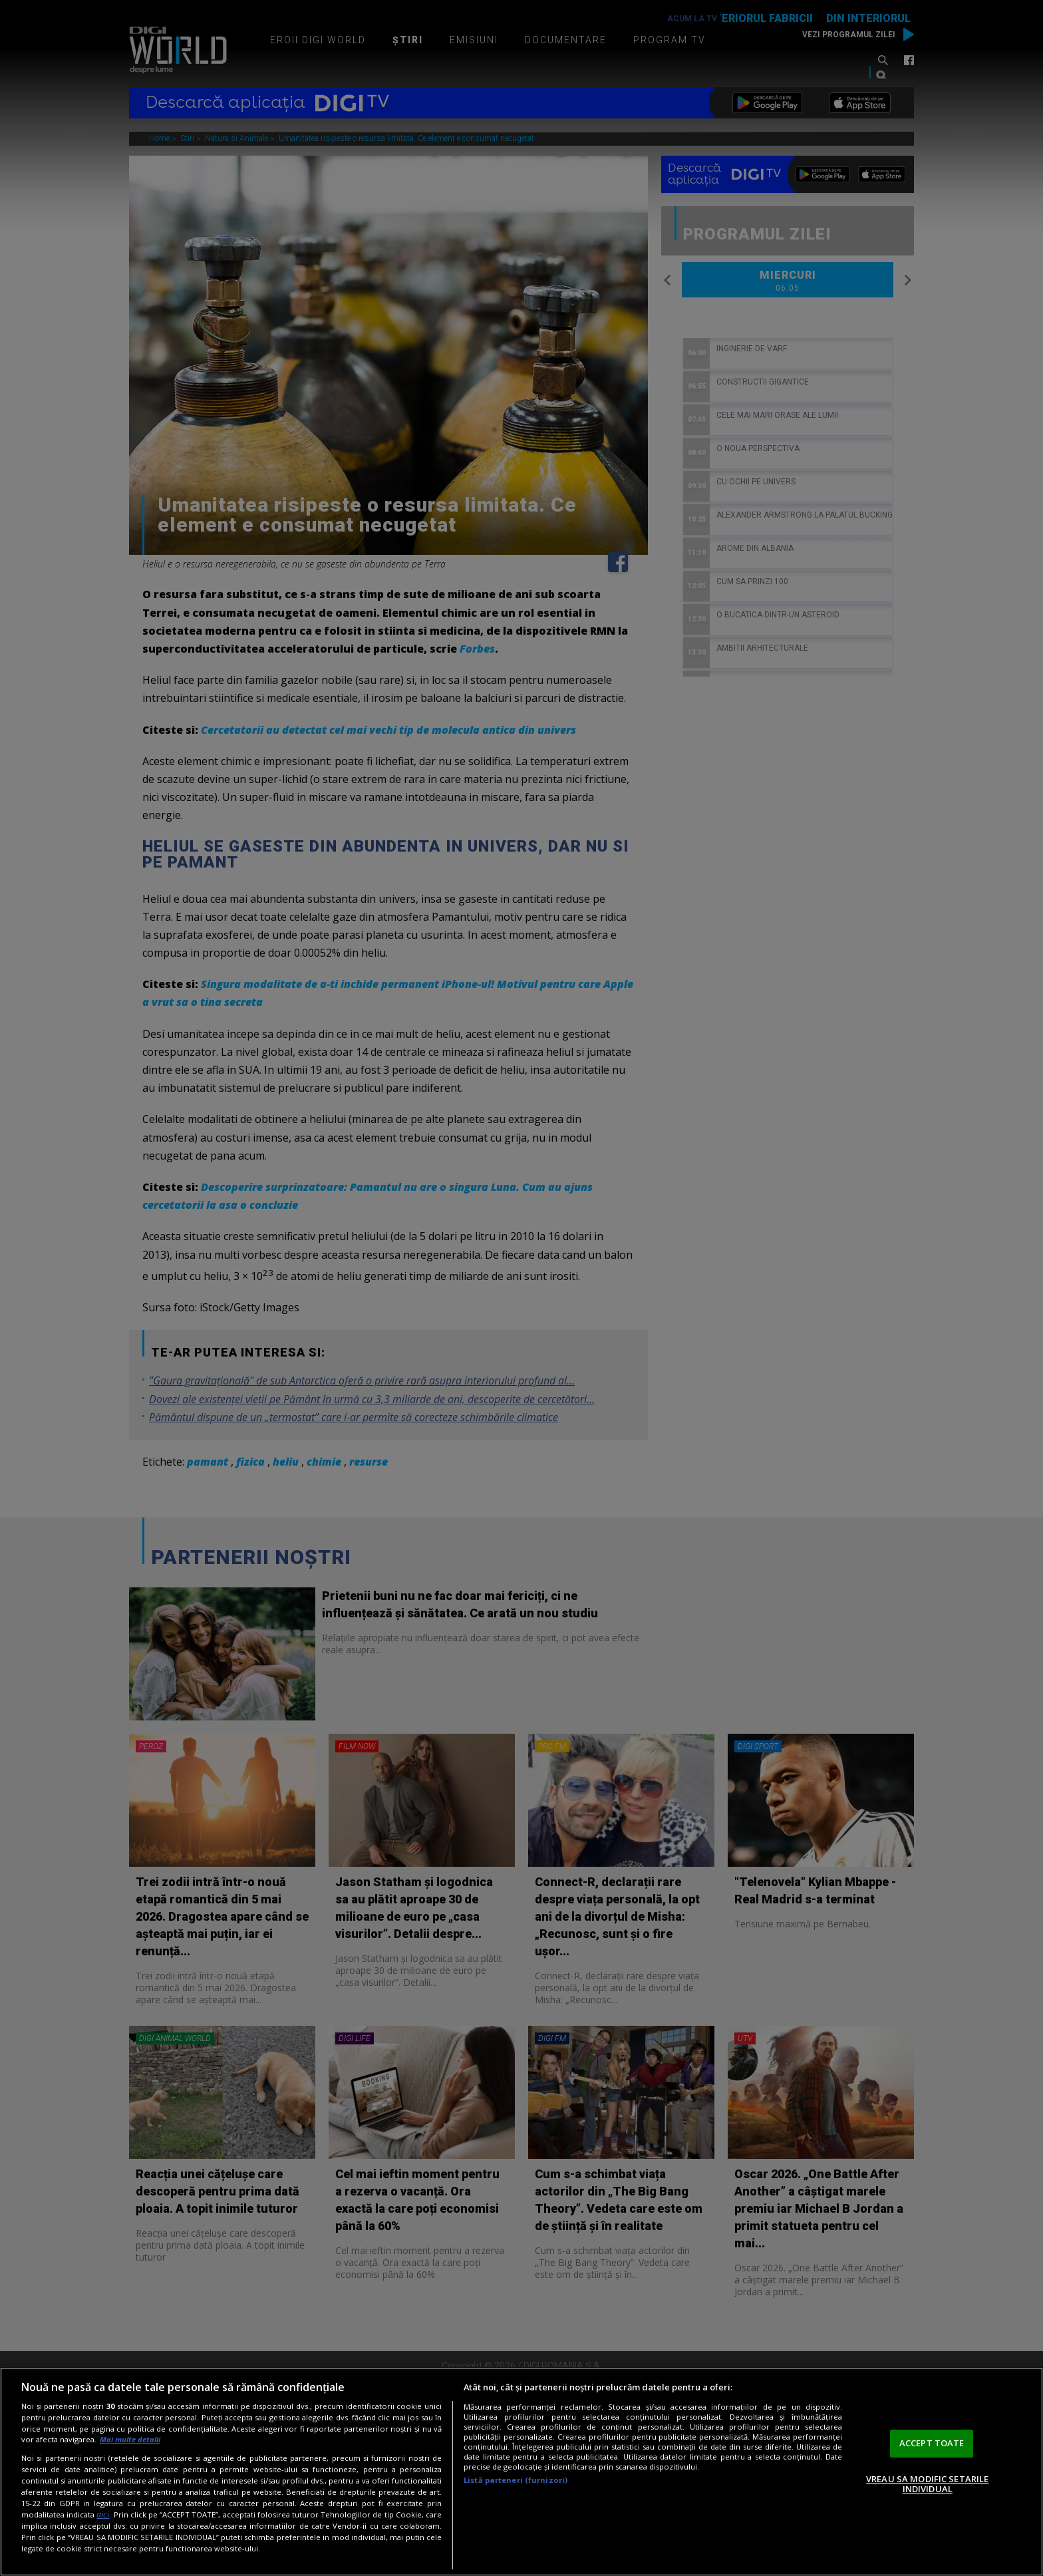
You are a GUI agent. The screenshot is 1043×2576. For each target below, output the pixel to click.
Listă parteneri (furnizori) (515, 2480)
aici (102, 2514)
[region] (521, 2471)
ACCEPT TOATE (932, 2443)
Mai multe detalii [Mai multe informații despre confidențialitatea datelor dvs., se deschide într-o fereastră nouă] (130, 2439)
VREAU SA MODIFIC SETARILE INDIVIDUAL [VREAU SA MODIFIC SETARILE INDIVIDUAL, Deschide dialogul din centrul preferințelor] (927, 2484)
